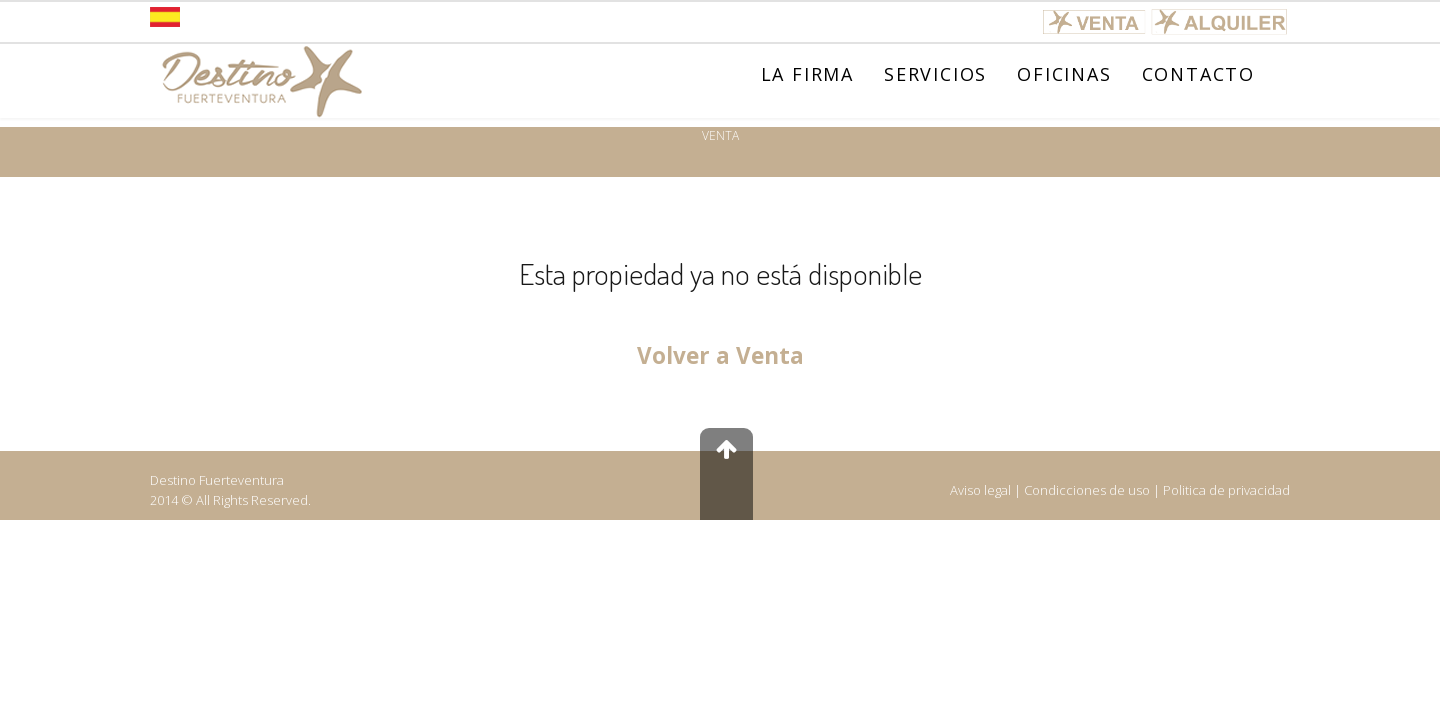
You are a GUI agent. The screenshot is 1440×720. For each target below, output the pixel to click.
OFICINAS (1064, 74)
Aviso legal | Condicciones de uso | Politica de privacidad (1120, 490)
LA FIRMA (807, 74)
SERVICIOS (935, 74)
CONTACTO (1198, 74)
